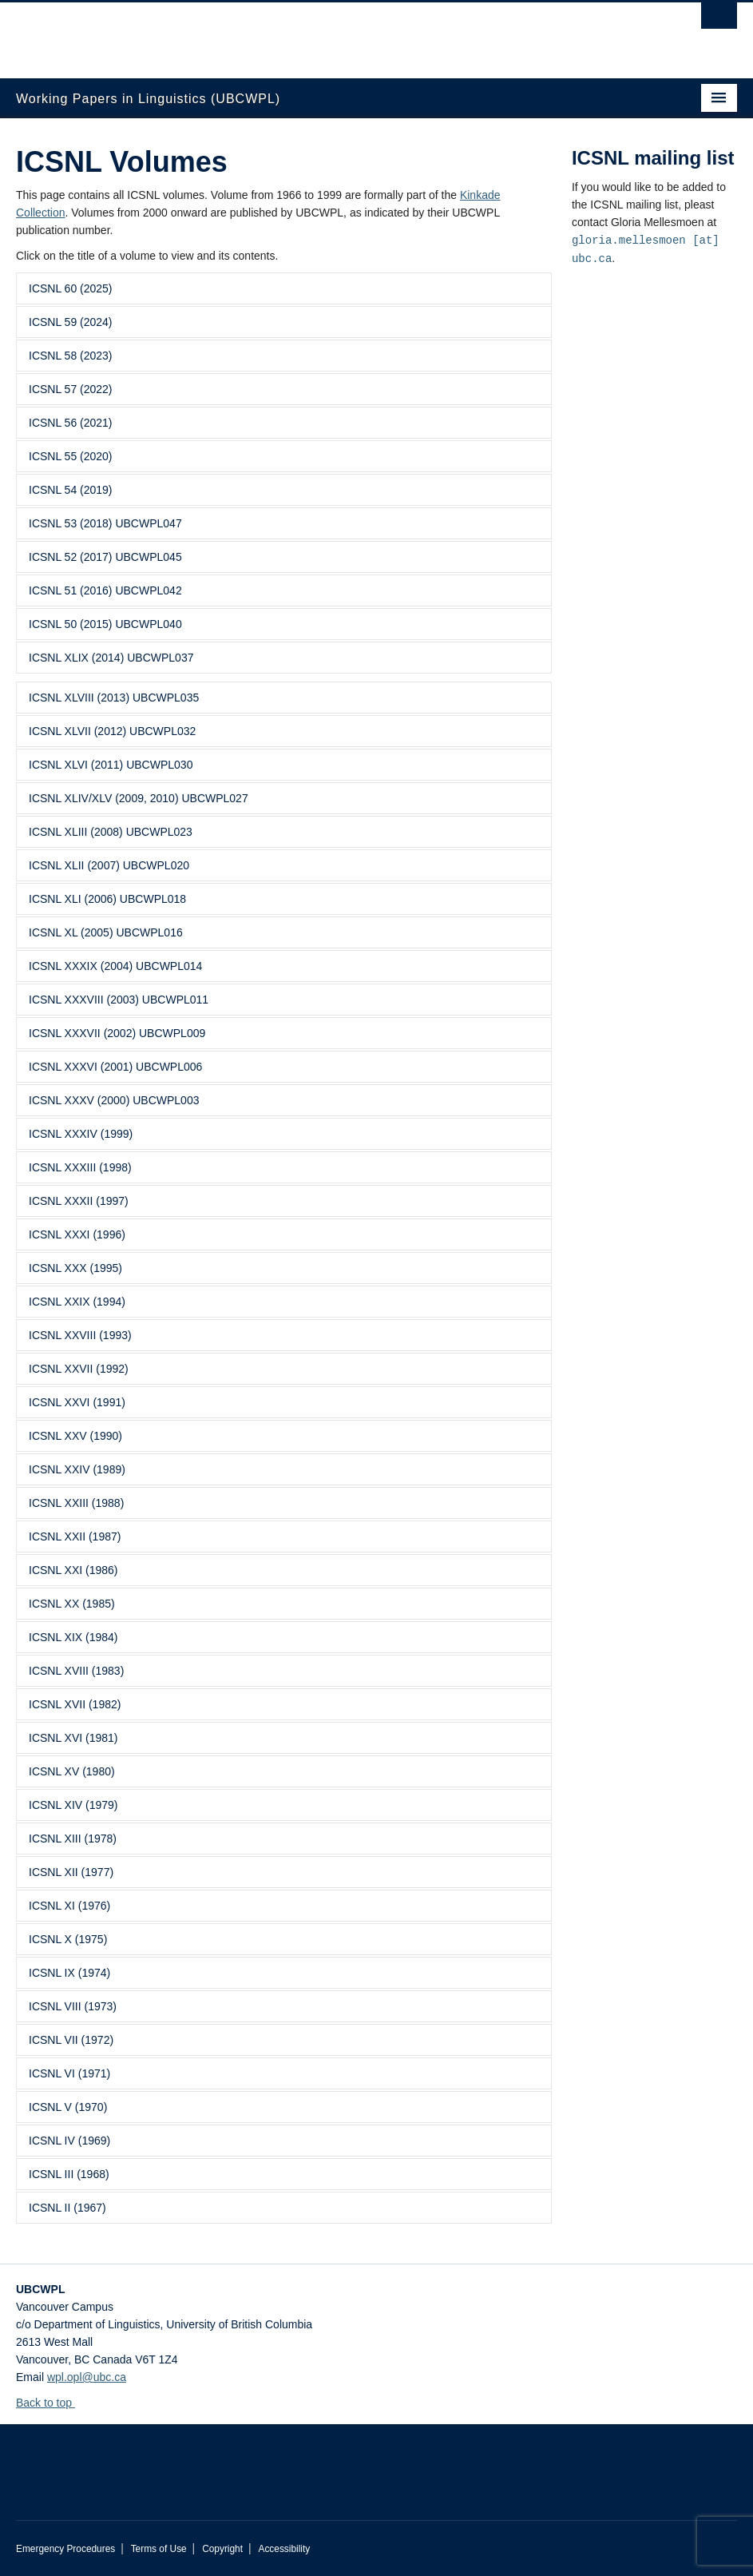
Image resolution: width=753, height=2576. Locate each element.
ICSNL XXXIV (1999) (81, 1133)
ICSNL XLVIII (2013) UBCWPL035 (114, 697)
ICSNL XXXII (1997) (79, 1201)
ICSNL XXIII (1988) (76, 1503)
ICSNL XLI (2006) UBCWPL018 (107, 898)
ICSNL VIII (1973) (73, 2006)
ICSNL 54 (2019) (71, 489)
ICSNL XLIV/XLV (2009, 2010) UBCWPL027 (138, 798)
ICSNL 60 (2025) (71, 288)
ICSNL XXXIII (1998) (80, 1167)
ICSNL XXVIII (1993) (80, 1335)
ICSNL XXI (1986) (73, 1570)
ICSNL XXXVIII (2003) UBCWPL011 (118, 999)
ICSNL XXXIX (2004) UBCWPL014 (115, 966)
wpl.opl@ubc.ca (86, 2377)
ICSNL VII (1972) (71, 2039)
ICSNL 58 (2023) (71, 355)
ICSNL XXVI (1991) (77, 1402)
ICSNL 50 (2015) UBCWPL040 (105, 624)
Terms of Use (159, 2548)
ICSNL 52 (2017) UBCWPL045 (105, 557)
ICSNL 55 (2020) (71, 456)
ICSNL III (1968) (69, 2174)
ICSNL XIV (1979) (73, 1805)
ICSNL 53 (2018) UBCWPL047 (105, 523)
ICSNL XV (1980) (72, 1771)
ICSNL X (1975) (68, 1939)
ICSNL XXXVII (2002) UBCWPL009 (117, 1033)
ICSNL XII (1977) (71, 1872)
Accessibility (284, 2548)
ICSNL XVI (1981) (73, 1737)
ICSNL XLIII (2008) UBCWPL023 (110, 831)
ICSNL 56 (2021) (71, 422)
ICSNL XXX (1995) (75, 1268)
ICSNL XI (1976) (69, 1905)
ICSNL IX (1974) (69, 1972)
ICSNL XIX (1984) (73, 1637)
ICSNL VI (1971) (69, 2073)
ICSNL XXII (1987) (75, 1536)
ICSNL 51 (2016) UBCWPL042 (105, 590)
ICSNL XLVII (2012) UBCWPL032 (112, 731)
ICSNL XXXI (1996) (77, 1234)
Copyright (222, 2548)
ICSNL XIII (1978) (73, 1838)
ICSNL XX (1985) (72, 1603)
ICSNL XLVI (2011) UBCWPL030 (110, 764)
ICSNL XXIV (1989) (77, 1469)
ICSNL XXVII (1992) (79, 1368)
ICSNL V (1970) (68, 2107)
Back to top (51, 2402)
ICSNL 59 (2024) (71, 322)
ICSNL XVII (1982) (75, 1704)
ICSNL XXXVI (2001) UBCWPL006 (115, 1066)
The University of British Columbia (322, 32)
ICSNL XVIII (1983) (76, 1670)
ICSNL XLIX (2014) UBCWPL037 (111, 657)
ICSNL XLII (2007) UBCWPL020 (109, 865)
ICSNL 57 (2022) (71, 389)
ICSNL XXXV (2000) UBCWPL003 (114, 1100)
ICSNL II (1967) (67, 2207)
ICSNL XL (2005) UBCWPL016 (106, 932)
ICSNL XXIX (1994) (77, 1301)
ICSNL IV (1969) (69, 2140)
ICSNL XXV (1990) (75, 1435)
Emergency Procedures (65, 2548)
